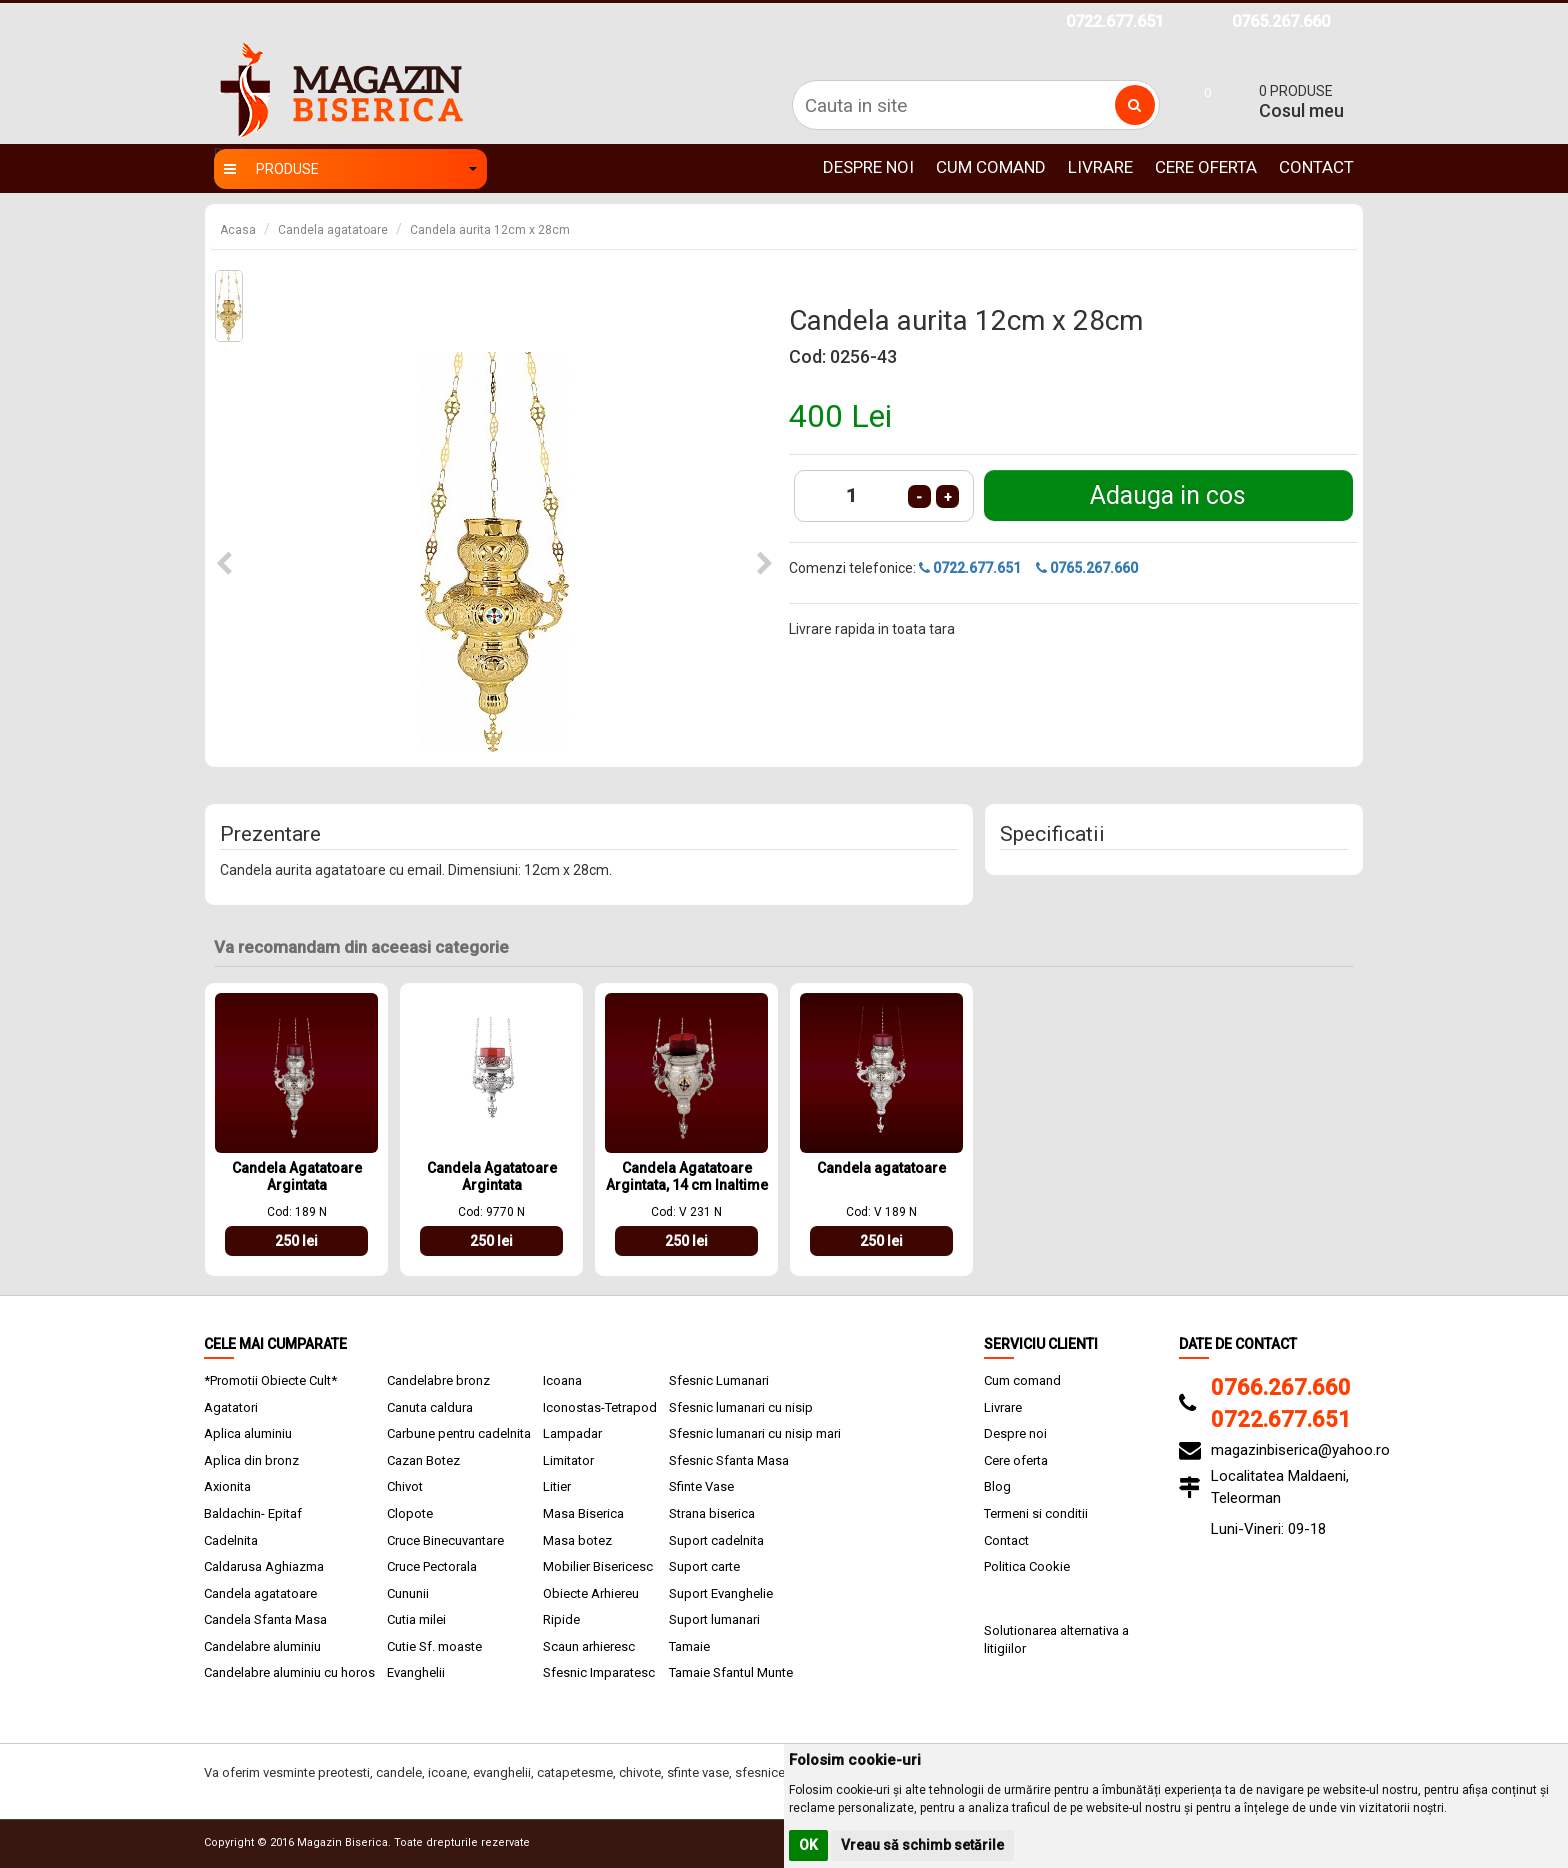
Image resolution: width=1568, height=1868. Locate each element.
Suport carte (704, 1566)
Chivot (405, 1486)
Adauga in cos (1168, 495)
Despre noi (868, 167)
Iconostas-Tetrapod (600, 1407)
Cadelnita (231, 1540)
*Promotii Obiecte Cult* (270, 1380)
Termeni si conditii (1036, 1513)
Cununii (408, 1593)
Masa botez (577, 1540)
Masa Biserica (583, 1513)
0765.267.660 (1281, 21)
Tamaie (689, 1646)
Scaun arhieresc (589, 1646)
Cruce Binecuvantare (445, 1540)
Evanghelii (416, 1672)
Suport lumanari (714, 1619)
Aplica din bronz (251, 1460)
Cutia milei (416, 1619)
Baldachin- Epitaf (253, 1513)
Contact (1316, 167)
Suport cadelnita (716, 1540)
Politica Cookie (1027, 1566)
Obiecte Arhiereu (591, 1593)
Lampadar (572, 1433)
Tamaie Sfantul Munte (731, 1672)
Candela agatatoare (333, 230)
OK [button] (808, 1845)
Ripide (561, 1619)
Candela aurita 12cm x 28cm (490, 230)
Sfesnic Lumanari (719, 1380)
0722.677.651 (1115, 21)
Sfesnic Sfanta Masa (729, 1460)
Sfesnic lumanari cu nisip (741, 1407)
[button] (224, 564)
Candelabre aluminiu (262, 1646)
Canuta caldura (430, 1407)
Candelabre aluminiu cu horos (289, 1672)
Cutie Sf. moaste (434, 1646)
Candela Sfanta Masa (265, 1619)
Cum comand (991, 167)
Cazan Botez (423, 1460)
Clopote (410, 1513)
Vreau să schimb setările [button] (922, 1845)
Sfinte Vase (701, 1486)
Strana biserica (712, 1513)
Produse (350, 169)
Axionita (227, 1486)
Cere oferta (1206, 167)
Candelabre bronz (438, 1380)
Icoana (562, 1380)
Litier (557, 1486)
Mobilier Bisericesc (598, 1566)
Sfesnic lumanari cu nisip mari (755, 1433)
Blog (997, 1486)
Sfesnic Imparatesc (599, 1672)
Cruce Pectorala (432, 1566)
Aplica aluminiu (248, 1433)
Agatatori (231, 1407)
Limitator (568, 1460)
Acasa (238, 230)
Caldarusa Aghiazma (264, 1566)
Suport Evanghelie (721, 1593)
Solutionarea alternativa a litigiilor (1056, 1640)
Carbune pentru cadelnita (459, 1433)
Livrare (1100, 167)
